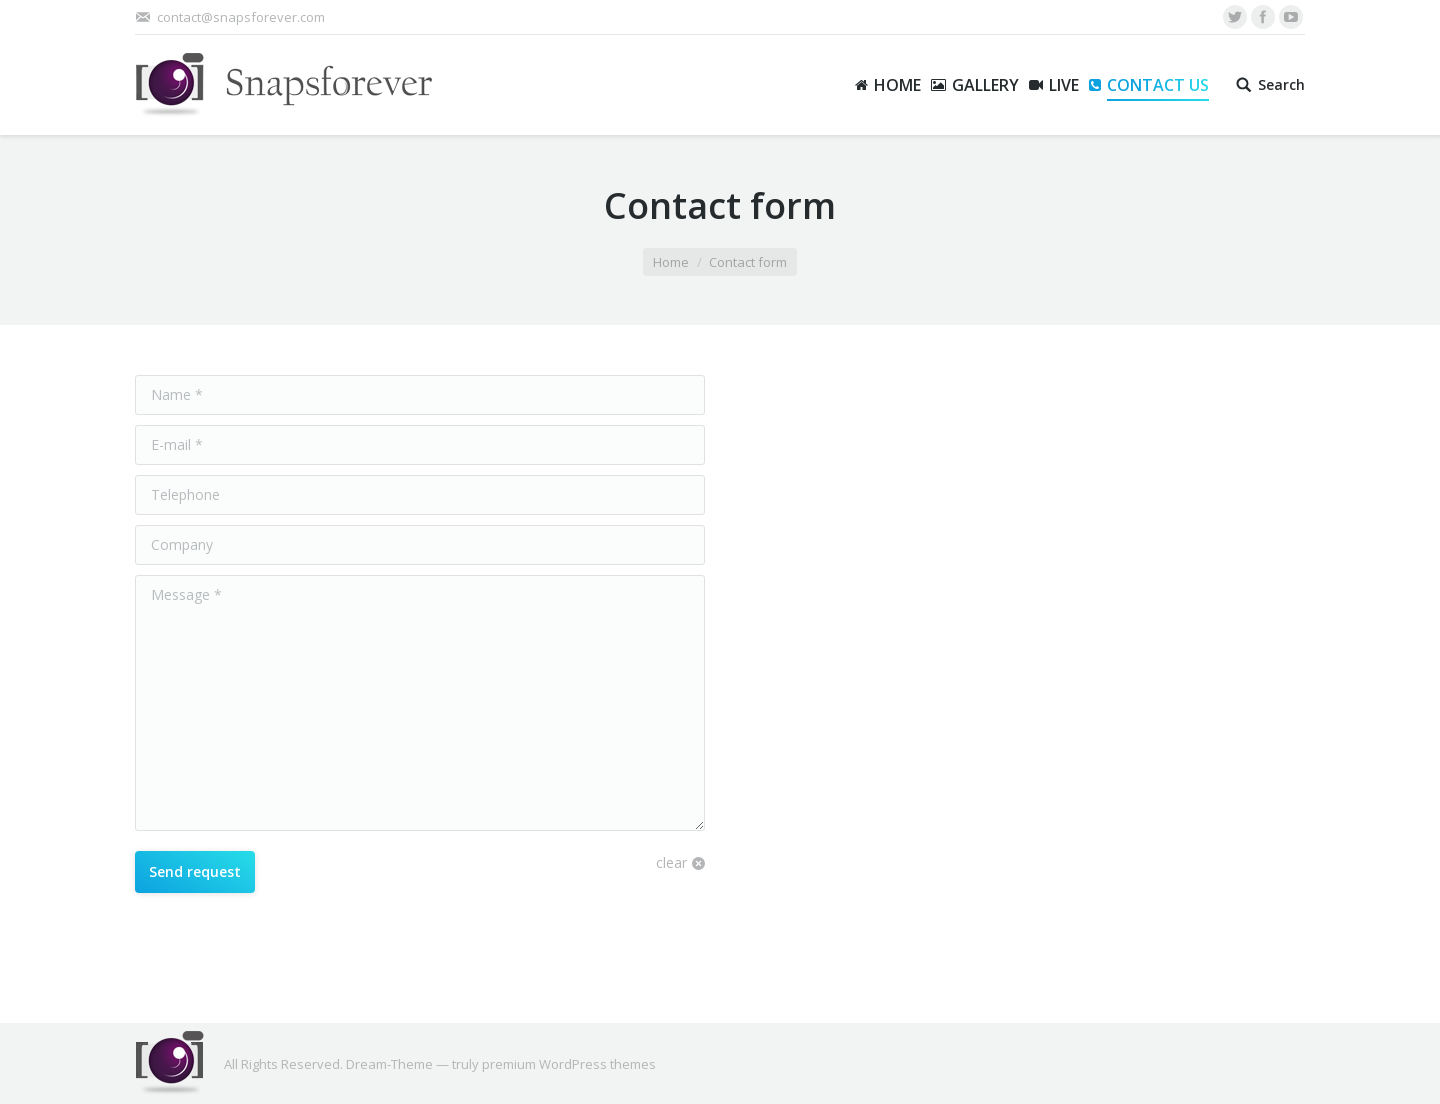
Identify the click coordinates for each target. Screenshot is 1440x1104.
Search (1281, 85)
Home (671, 262)
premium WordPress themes (569, 1064)
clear (671, 862)
